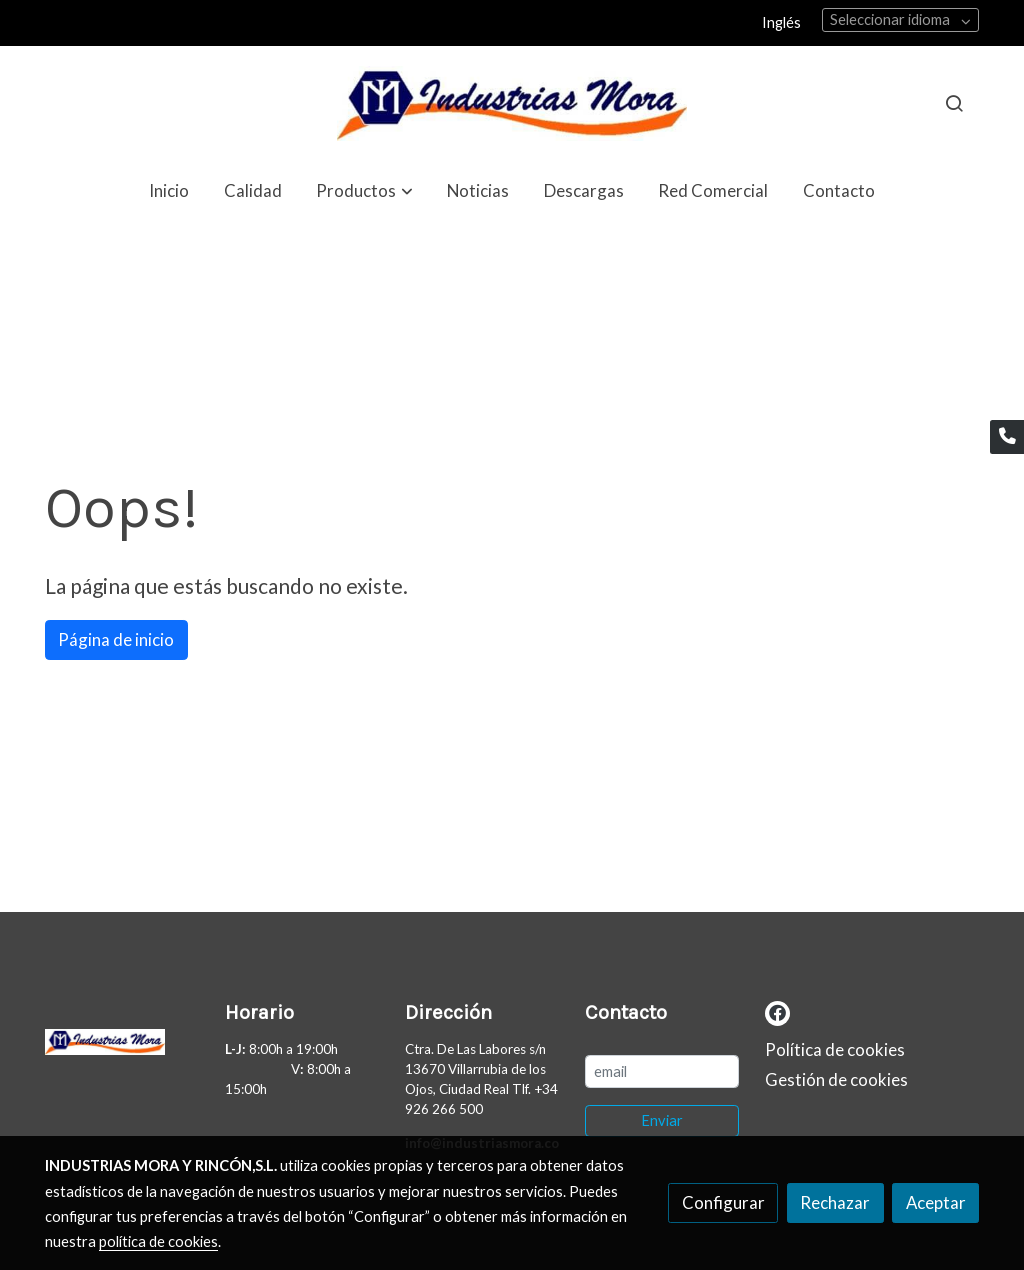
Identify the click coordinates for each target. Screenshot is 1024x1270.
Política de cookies (835, 1049)
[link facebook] (777, 1011)
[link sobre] (122, 1047)
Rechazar (835, 1202)
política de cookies (158, 1241)
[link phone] (1007, 437)
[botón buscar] (954, 103)
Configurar (723, 1202)
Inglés (781, 22)
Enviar (662, 1120)
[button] (365, 190)
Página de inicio (116, 639)
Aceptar (936, 1202)
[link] (512, 103)
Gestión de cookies (836, 1079)
